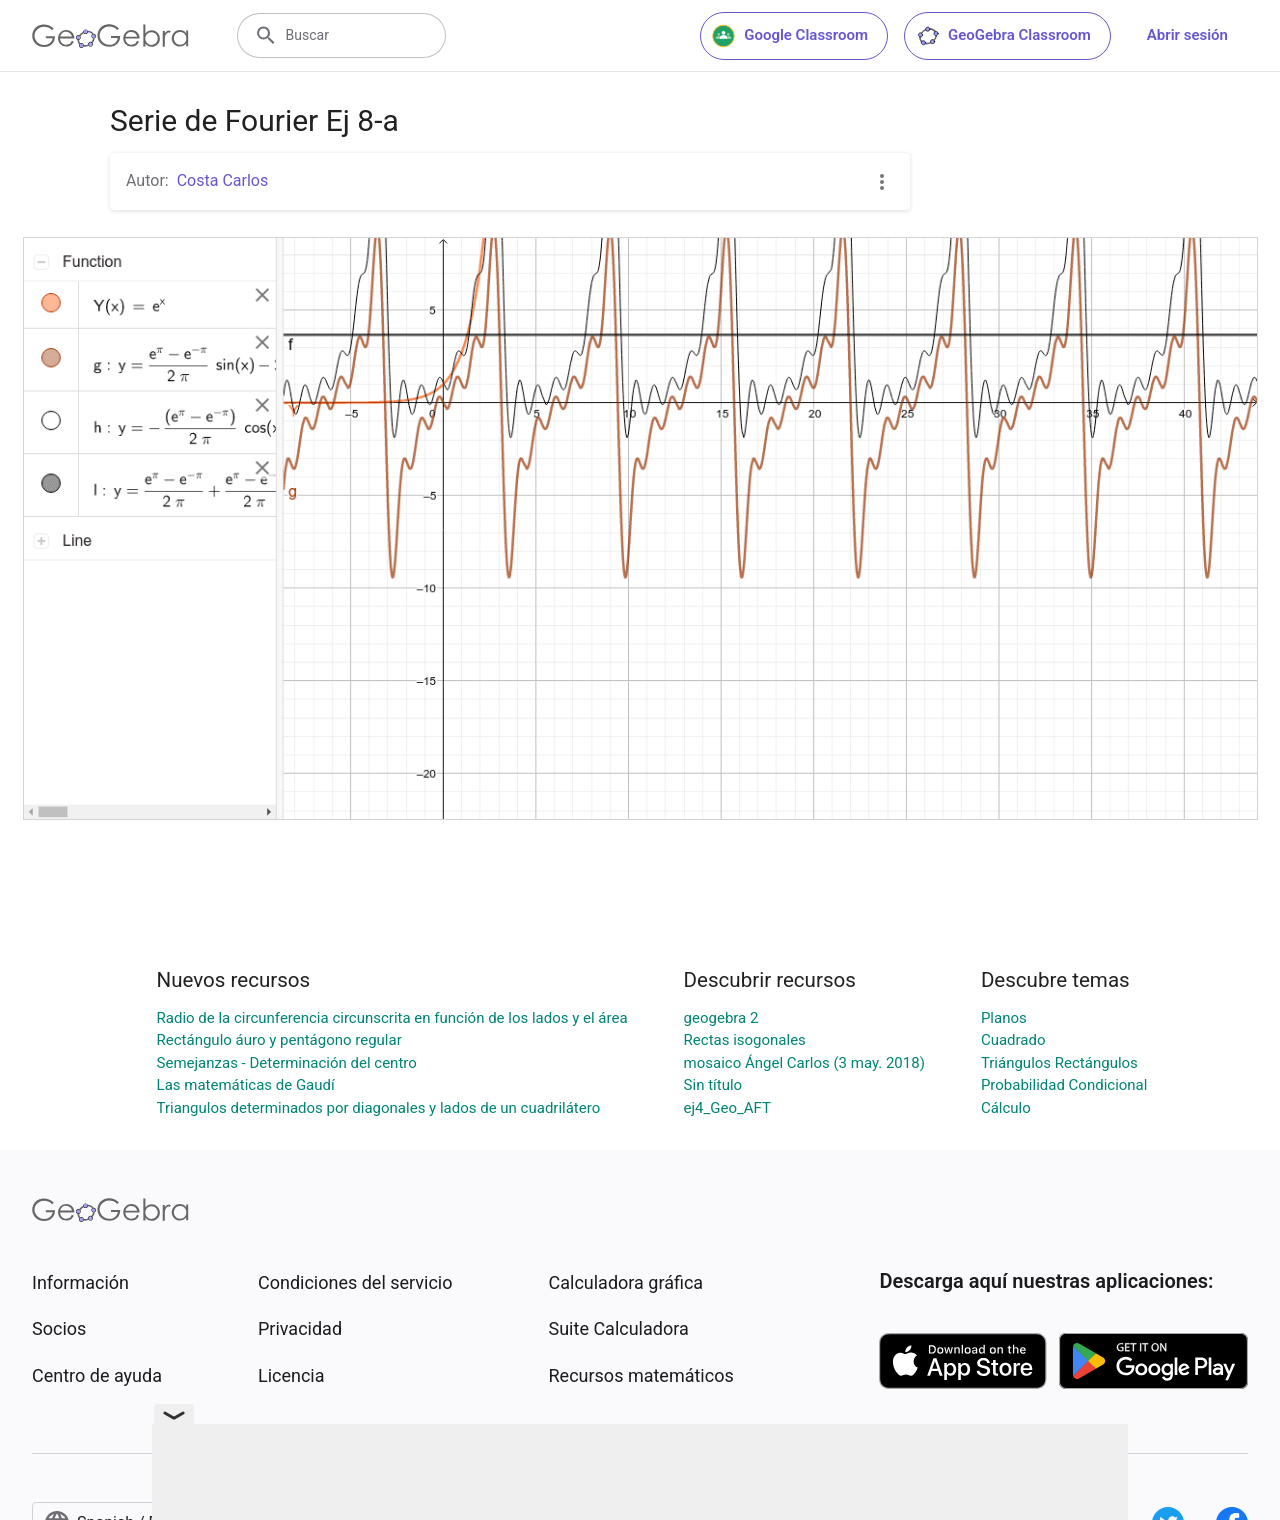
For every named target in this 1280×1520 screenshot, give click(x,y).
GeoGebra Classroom (1003, 36)
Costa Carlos (223, 180)
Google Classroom (790, 36)
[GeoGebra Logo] (110, 36)
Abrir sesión (1187, 35)
